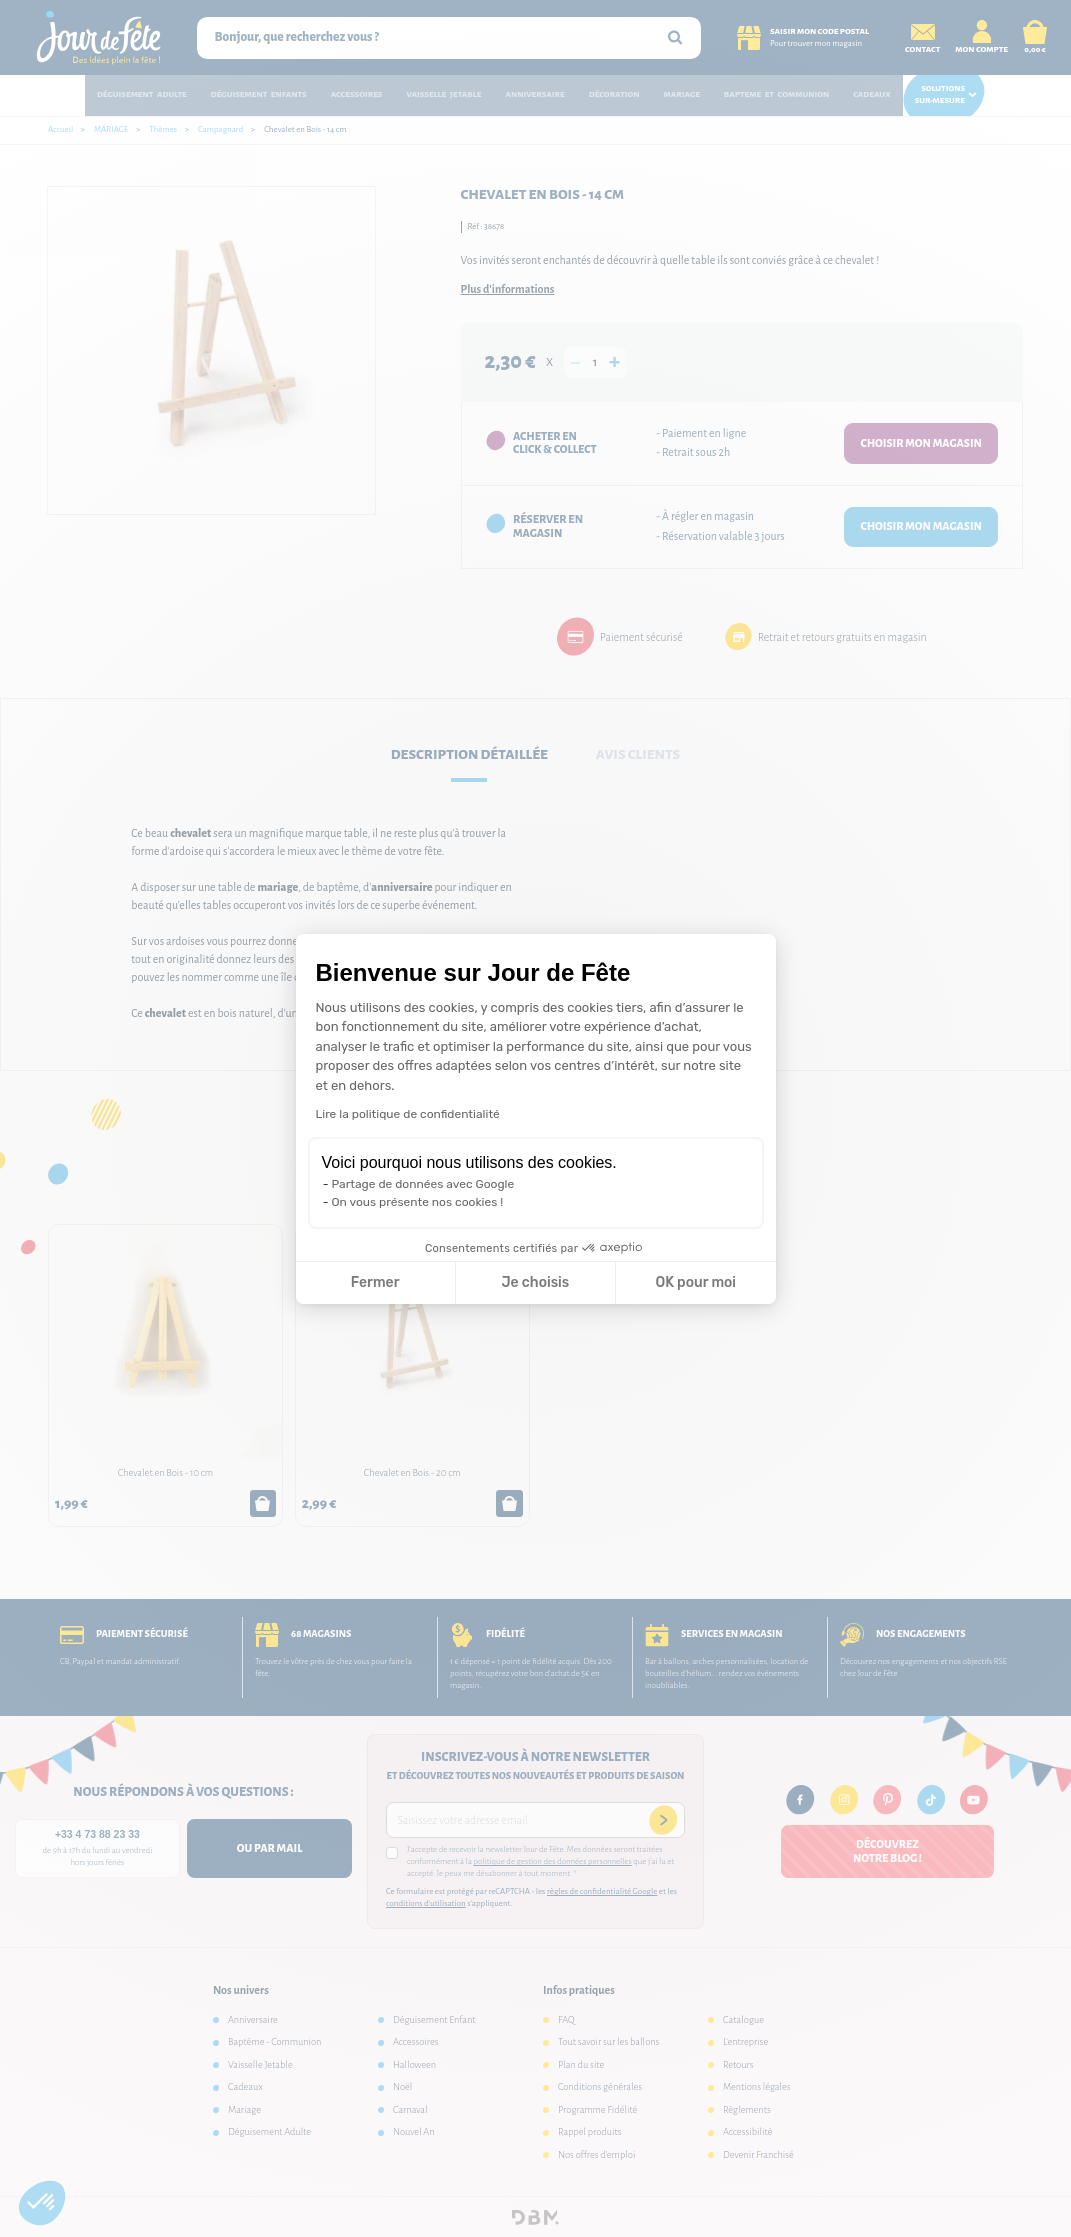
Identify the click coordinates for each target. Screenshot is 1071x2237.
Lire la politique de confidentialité (408, 1114)
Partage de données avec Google (423, 1184)
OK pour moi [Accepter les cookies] (695, 1282)
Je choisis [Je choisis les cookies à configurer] (535, 1282)
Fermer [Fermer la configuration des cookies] (375, 1282)
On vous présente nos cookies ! (418, 1202)
